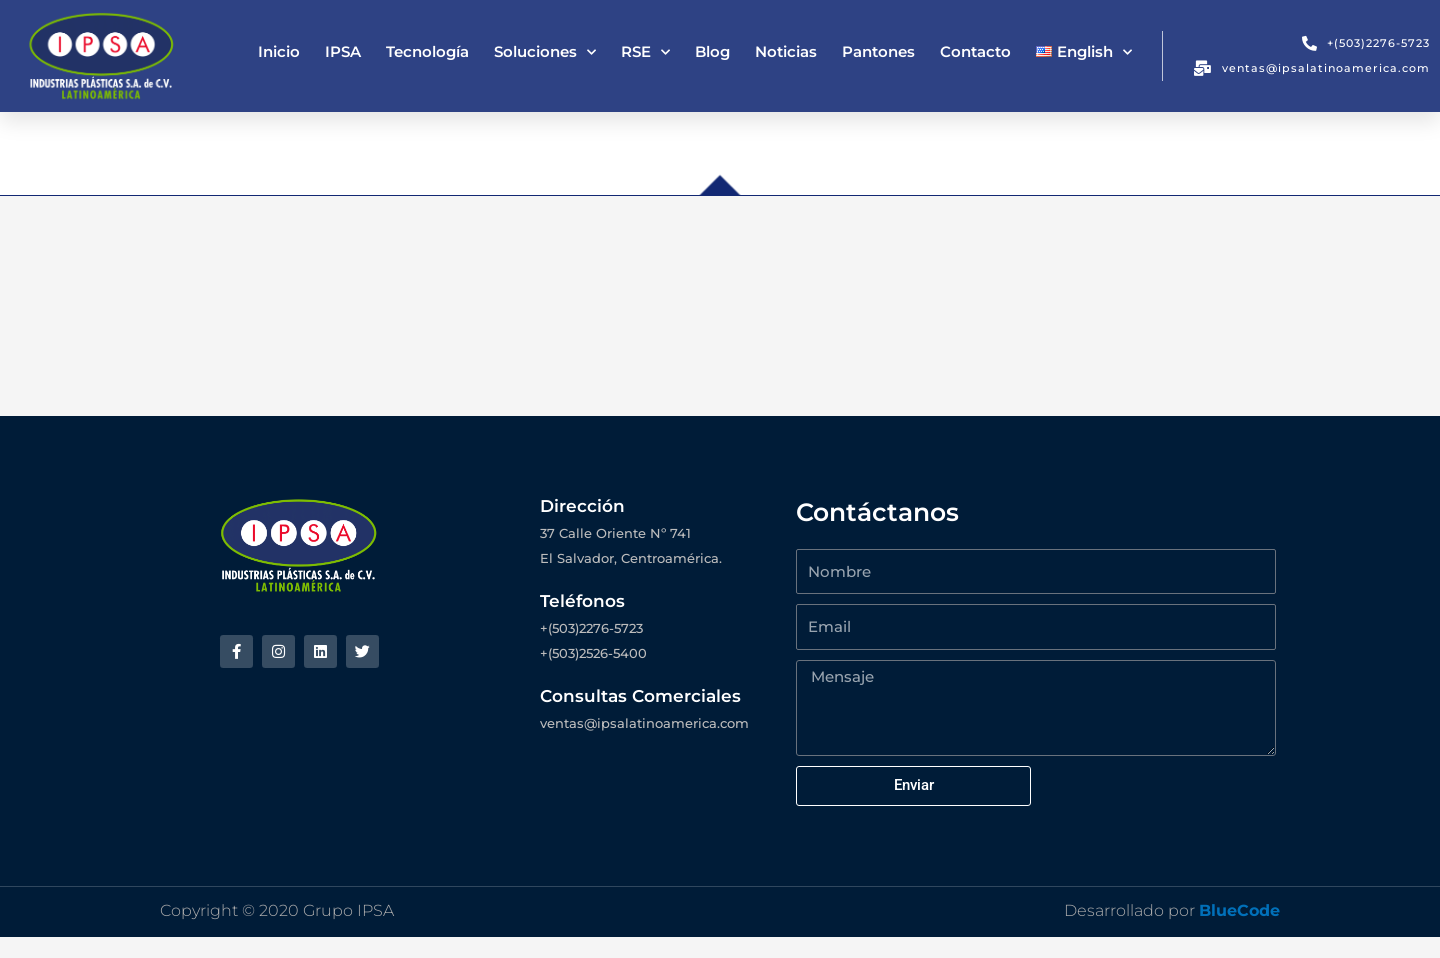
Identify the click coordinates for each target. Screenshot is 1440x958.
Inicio (279, 51)
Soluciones (545, 52)
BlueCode (1239, 932)
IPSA (343, 51)
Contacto (975, 51)
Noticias (786, 51)
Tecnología (427, 51)
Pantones (878, 51)
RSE (645, 52)
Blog (712, 51)
